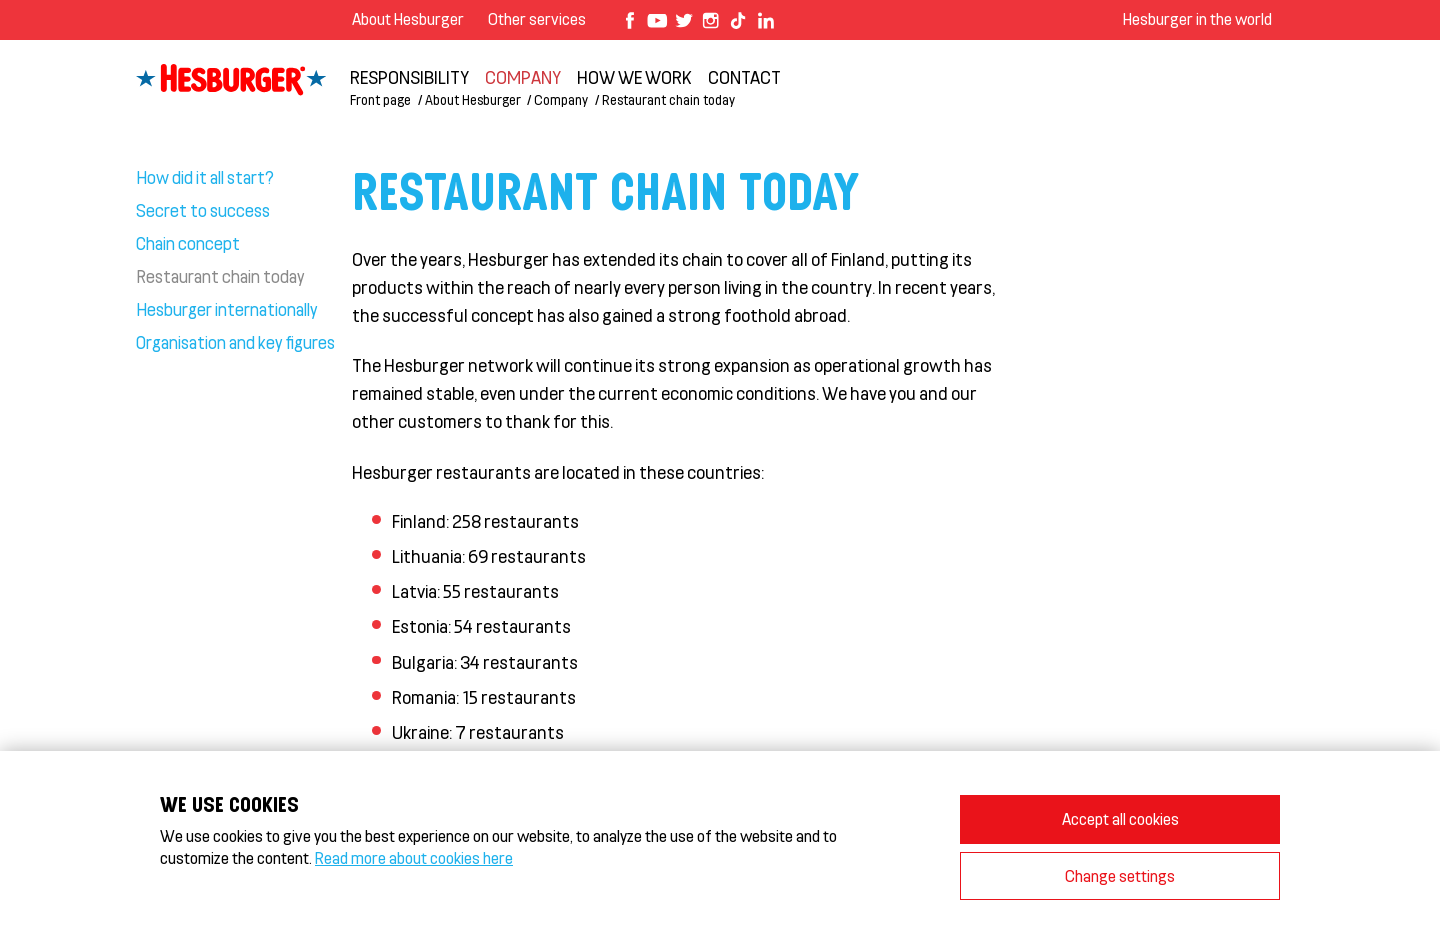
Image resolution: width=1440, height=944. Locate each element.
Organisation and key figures (235, 342)
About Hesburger (408, 18)
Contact (744, 77)
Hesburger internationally (227, 309)
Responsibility (409, 77)
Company (523, 77)
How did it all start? (205, 177)
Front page (380, 99)
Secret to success (203, 210)
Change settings (1120, 875)
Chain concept (188, 243)
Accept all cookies (1120, 818)
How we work (634, 77)
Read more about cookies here (414, 857)
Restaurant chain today (668, 99)
